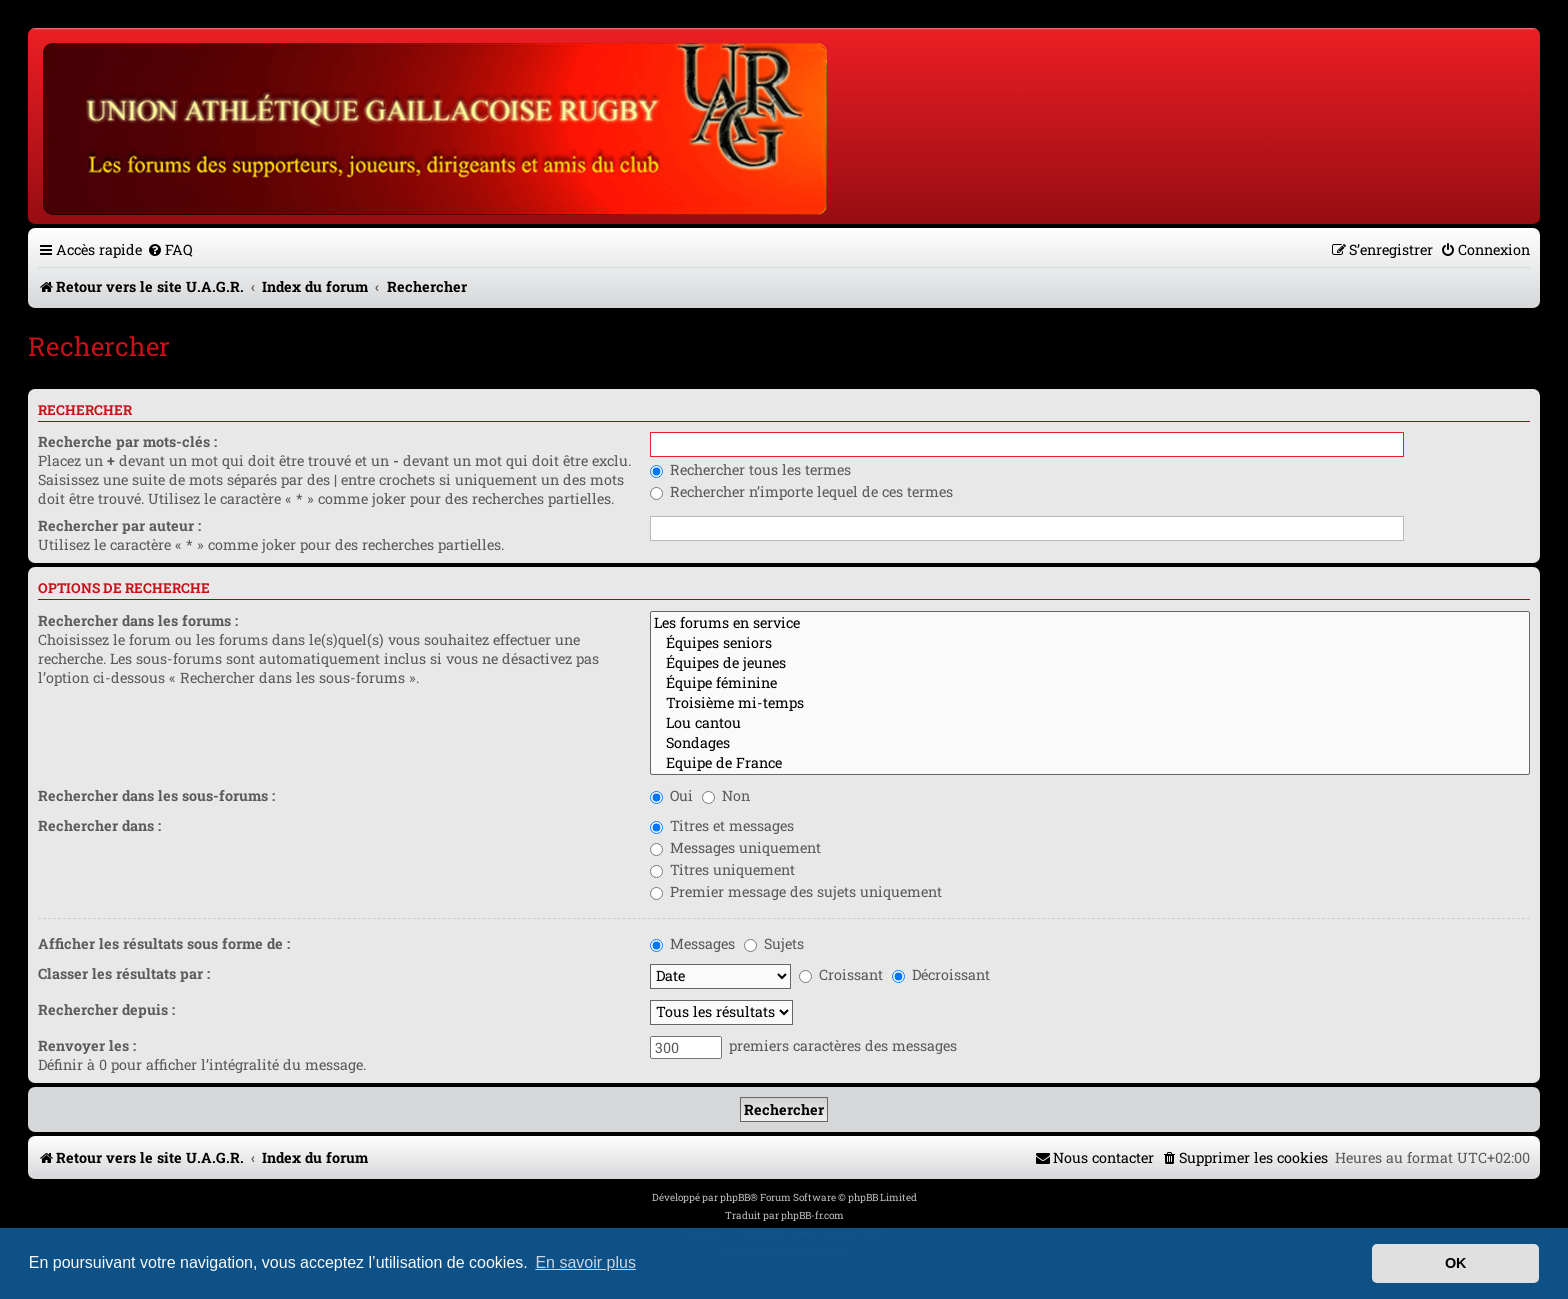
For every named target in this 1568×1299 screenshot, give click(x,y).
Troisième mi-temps (1090, 703)
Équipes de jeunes (1090, 663)
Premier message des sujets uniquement (796, 891)
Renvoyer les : (87, 1045)
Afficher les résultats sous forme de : (164, 943)
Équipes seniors (1090, 643)
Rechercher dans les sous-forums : (156, 795)
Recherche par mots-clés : (127, 441)
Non (726, 795)
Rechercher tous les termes (750, 469)
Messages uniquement (735, 847)
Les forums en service (1090, 623)
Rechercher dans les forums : (138, 620)
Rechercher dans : (99, 825)
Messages (692, 943)
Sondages (1090, 743)
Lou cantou (1090, 723)
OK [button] (1456, 1263)
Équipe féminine (1090, 683)
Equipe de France (1090, 763)
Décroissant (941, 974)
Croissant (841, 974)
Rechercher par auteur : (119, 525)
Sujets (774, 943)
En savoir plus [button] (585, 1262)
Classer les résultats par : (124, 973)
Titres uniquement (722, 869)
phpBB (735, 1197)
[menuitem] (170, 249)
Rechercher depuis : (106, 1009)
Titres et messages (722, 825)
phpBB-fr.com (812, 1215)
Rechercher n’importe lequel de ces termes (801, 491)
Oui (671, 795)
